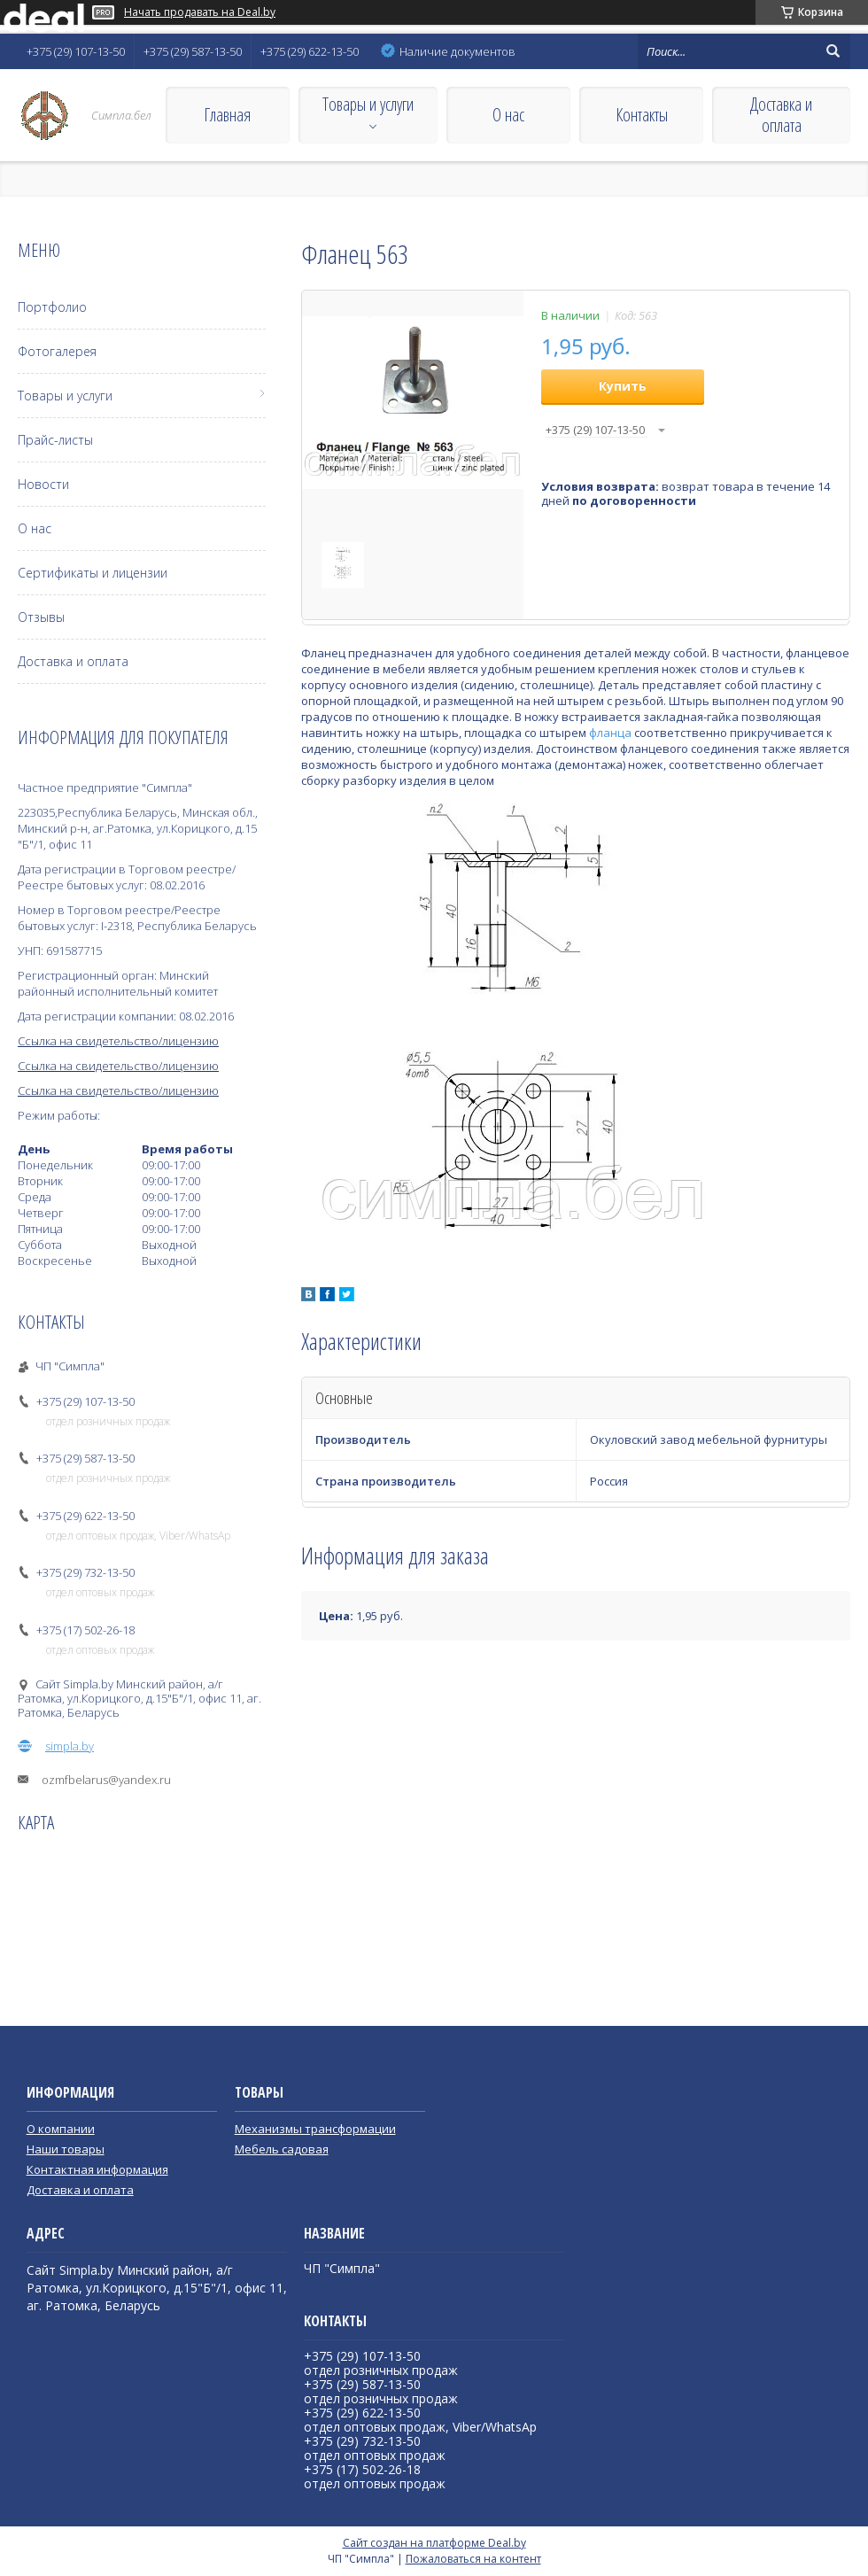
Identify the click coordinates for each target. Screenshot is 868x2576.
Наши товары (66, 2149)
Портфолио (52, 307)
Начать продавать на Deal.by (199, 12)
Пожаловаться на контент (473, 2558)
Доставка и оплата (781, 114)
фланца (610, 733)
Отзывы (41, 617)
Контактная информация (97, 2169)
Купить (623, 385)
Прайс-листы (55, 439)
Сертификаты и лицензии (92, 572)
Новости (43, 484)
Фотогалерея (57, 351)
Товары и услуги (368, 104)
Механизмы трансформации (315, 2129)
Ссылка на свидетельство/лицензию (118, 1041)
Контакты (642, 115)
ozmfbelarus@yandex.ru (106, 1780)
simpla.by (69, 1746)
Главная (227, 115)
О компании (61, 2129)
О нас (508, 115)
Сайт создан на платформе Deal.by (434, 2542)
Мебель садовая (282, 2149)
